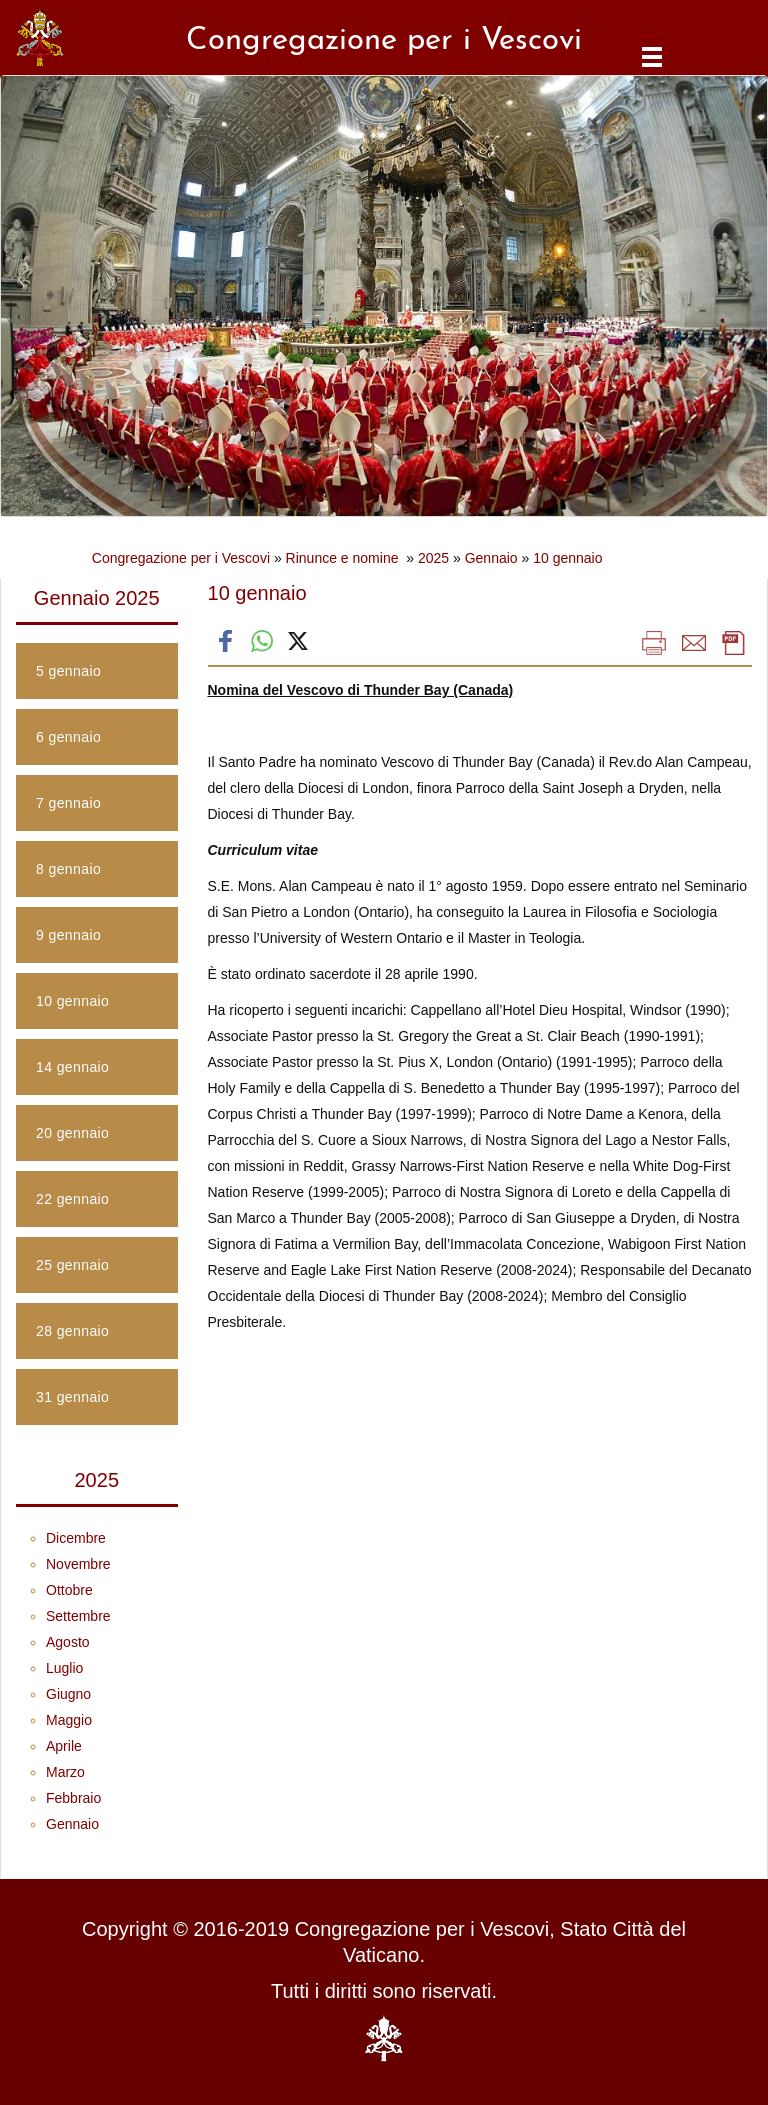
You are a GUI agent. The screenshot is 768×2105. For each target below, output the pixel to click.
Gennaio (491, 558)
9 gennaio (68, 935)
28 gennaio (72, 1331)
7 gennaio (68, 803)
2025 (433, 558)
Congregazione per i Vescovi (181, 558)
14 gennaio (72, 1067)
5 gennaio (68, 671)
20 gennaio (72, 1133)
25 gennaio (72, 1265)
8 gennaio (68, 869)
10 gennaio (567, 558)
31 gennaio (72, 1397)
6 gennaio (68, 737)
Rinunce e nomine (344, 558)
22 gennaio (72, 1199)
